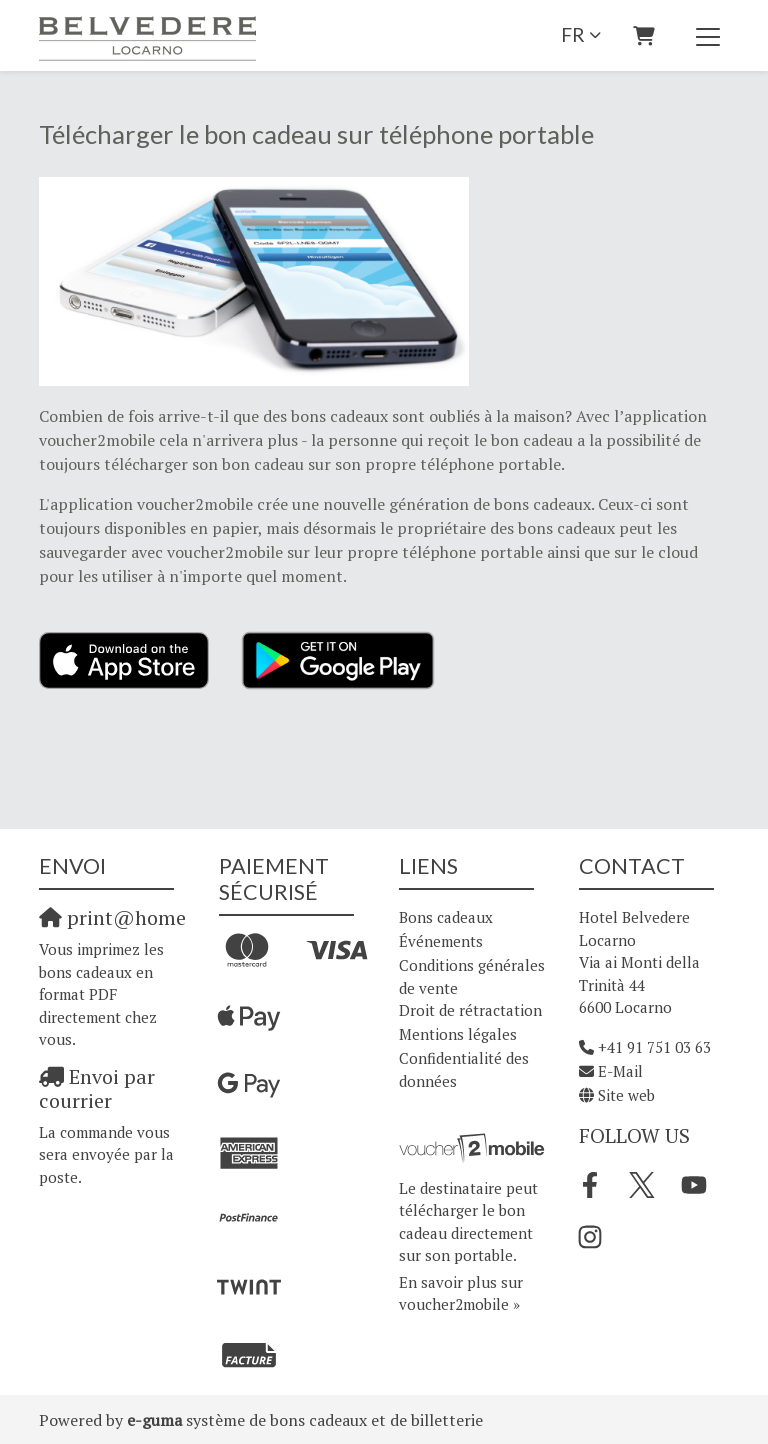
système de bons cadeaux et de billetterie (305, 1420)
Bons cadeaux (446, 917)
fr (573, 34)
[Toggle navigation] (708, 36)
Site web (626, 1095)
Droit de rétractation (470, 1010)
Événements (441, 941)
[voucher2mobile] (474, 1147)
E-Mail (620, 1071)
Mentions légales (458, 1034)
